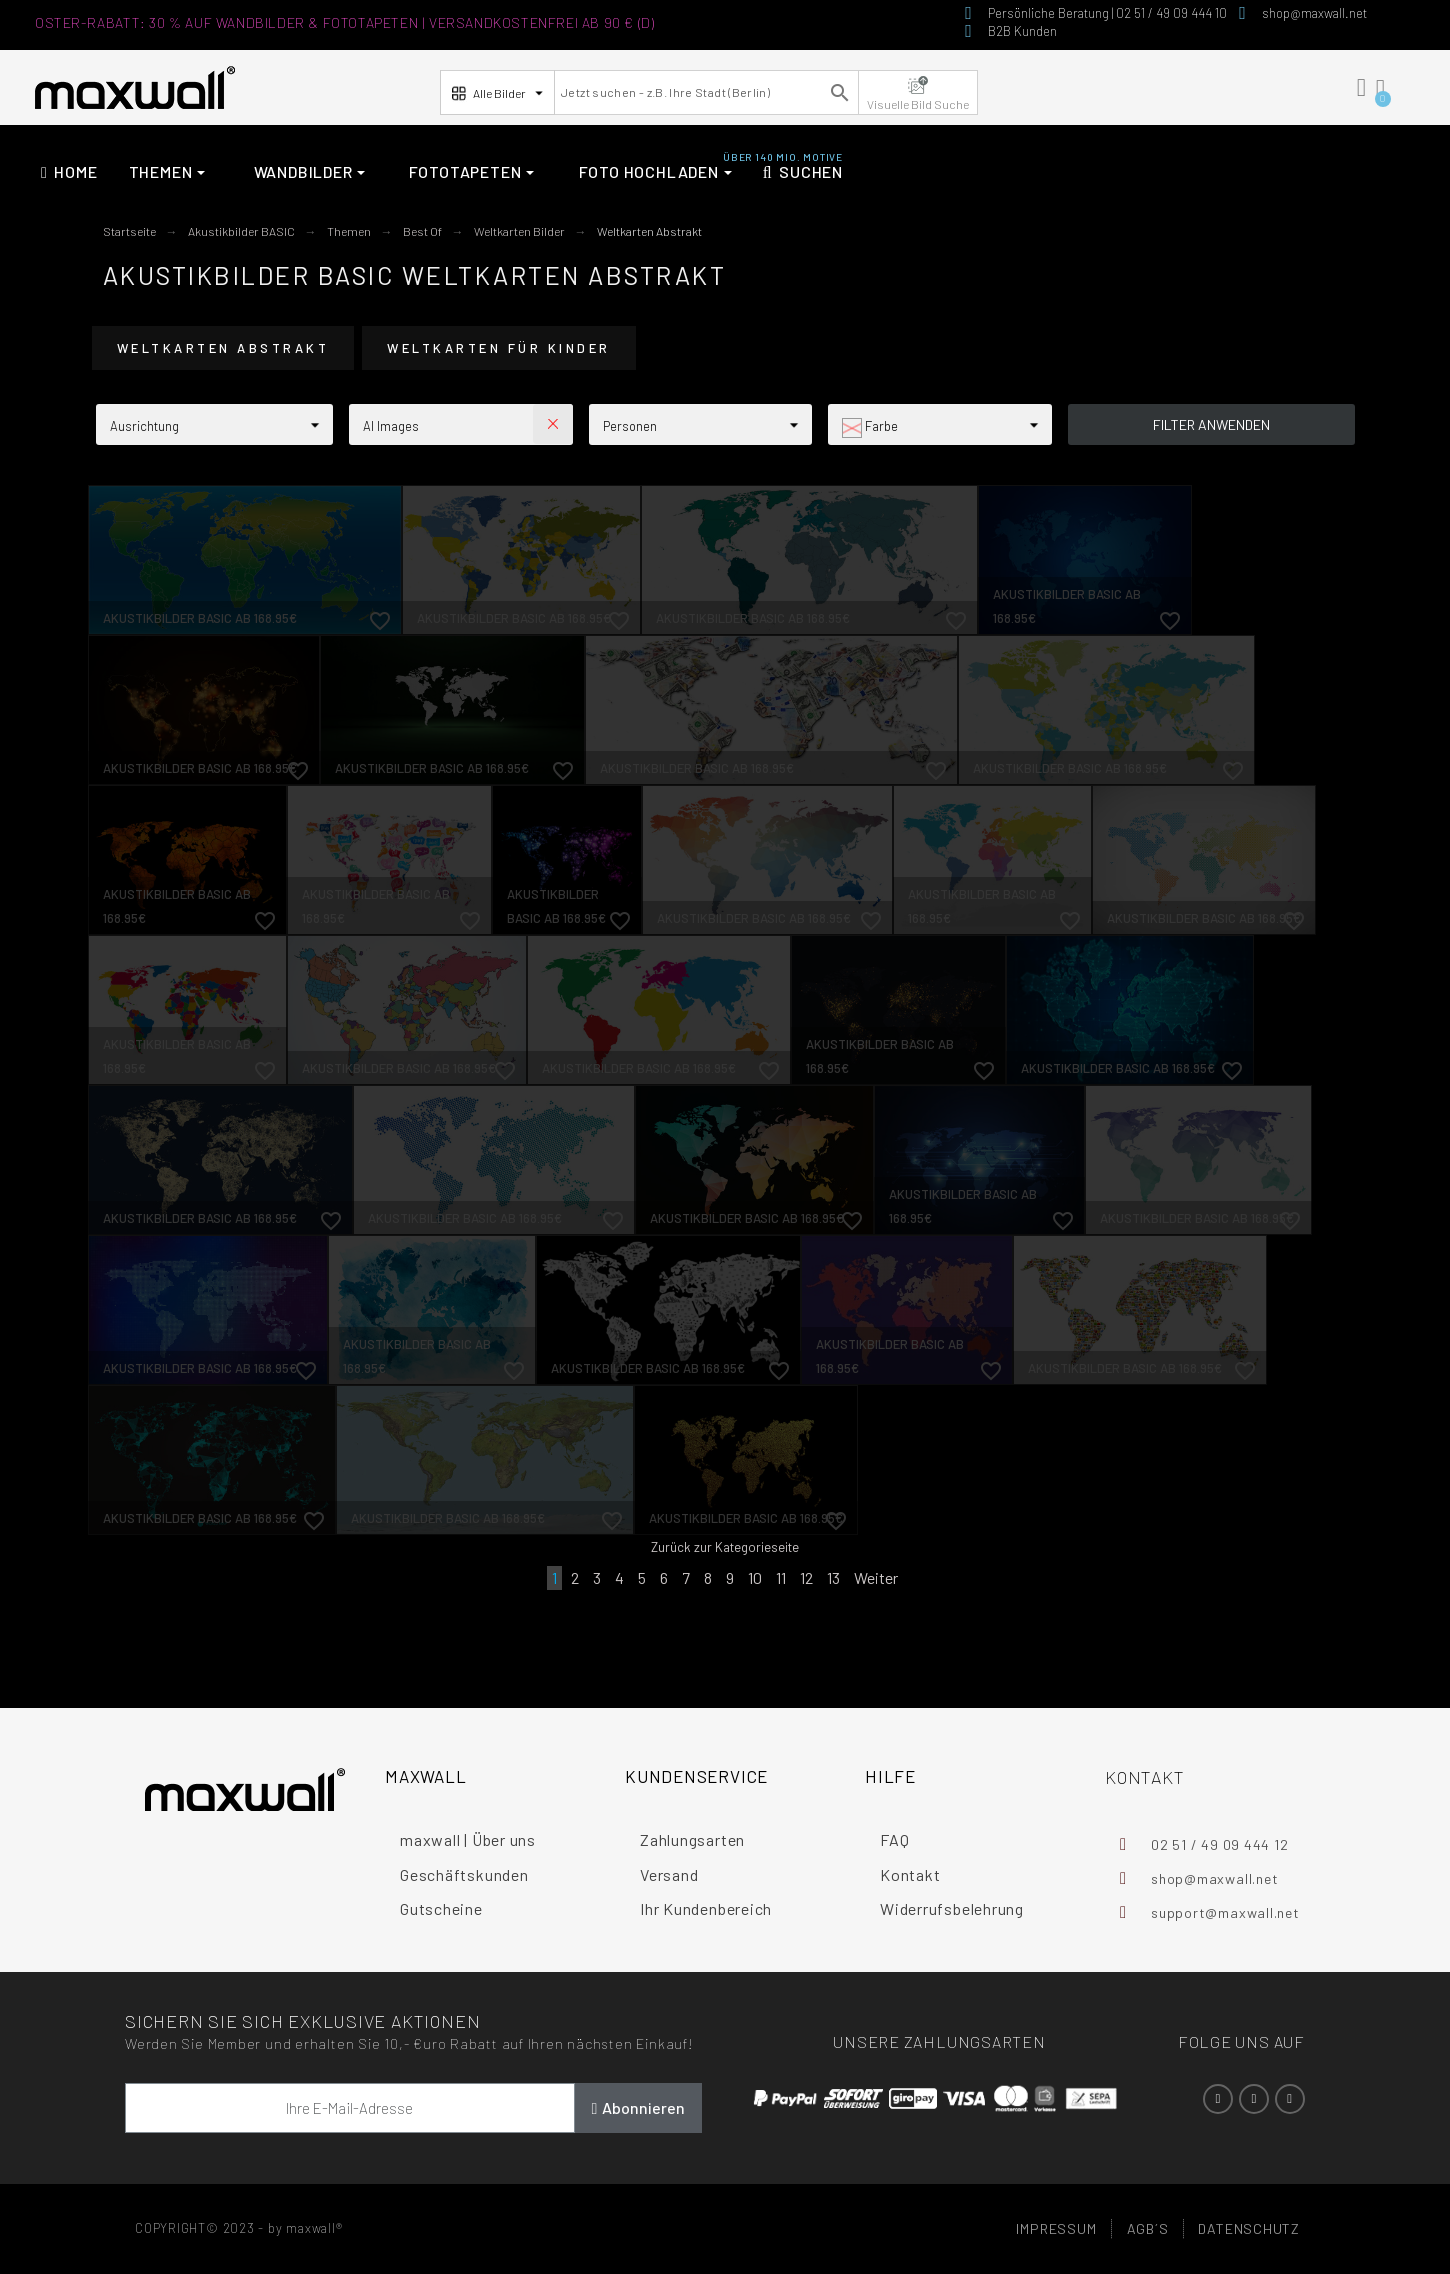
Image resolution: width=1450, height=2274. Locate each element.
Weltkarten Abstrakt (223, 348)
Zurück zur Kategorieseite (725, 1547)
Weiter (876, 1577)
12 (806, 1577)
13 (833, 1577)
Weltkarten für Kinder (499, 348)
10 (755, 1577)
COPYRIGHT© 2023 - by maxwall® (239, 2228)
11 (781, 1577)
